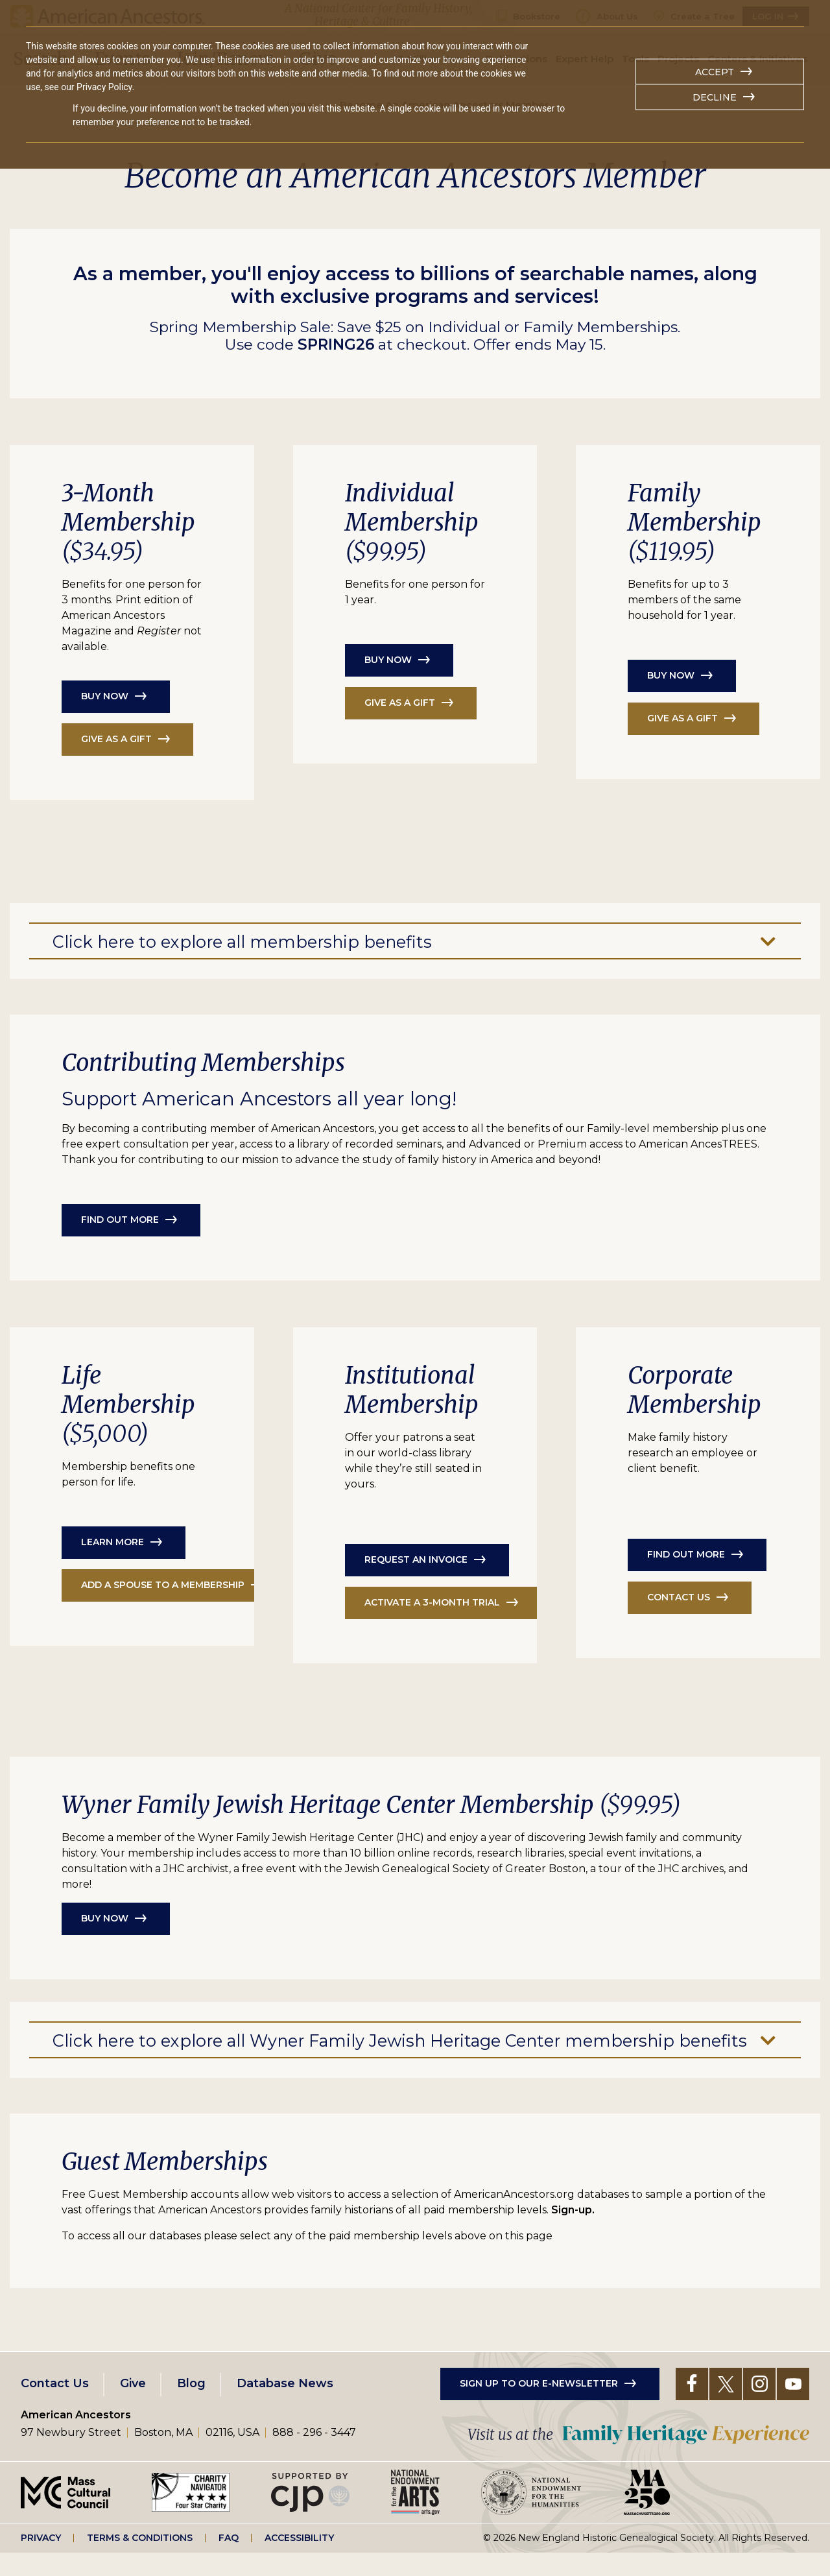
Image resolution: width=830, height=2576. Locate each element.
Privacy (41, 2560)
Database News (285, 2406)
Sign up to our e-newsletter (539, 2406)
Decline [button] (715, 97)
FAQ (229, 2560)
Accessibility (299, 2560)
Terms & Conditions (140, 2560)
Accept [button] (714, 72)
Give (133, 2406)
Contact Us (55, 2406)
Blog (191, 2406)
